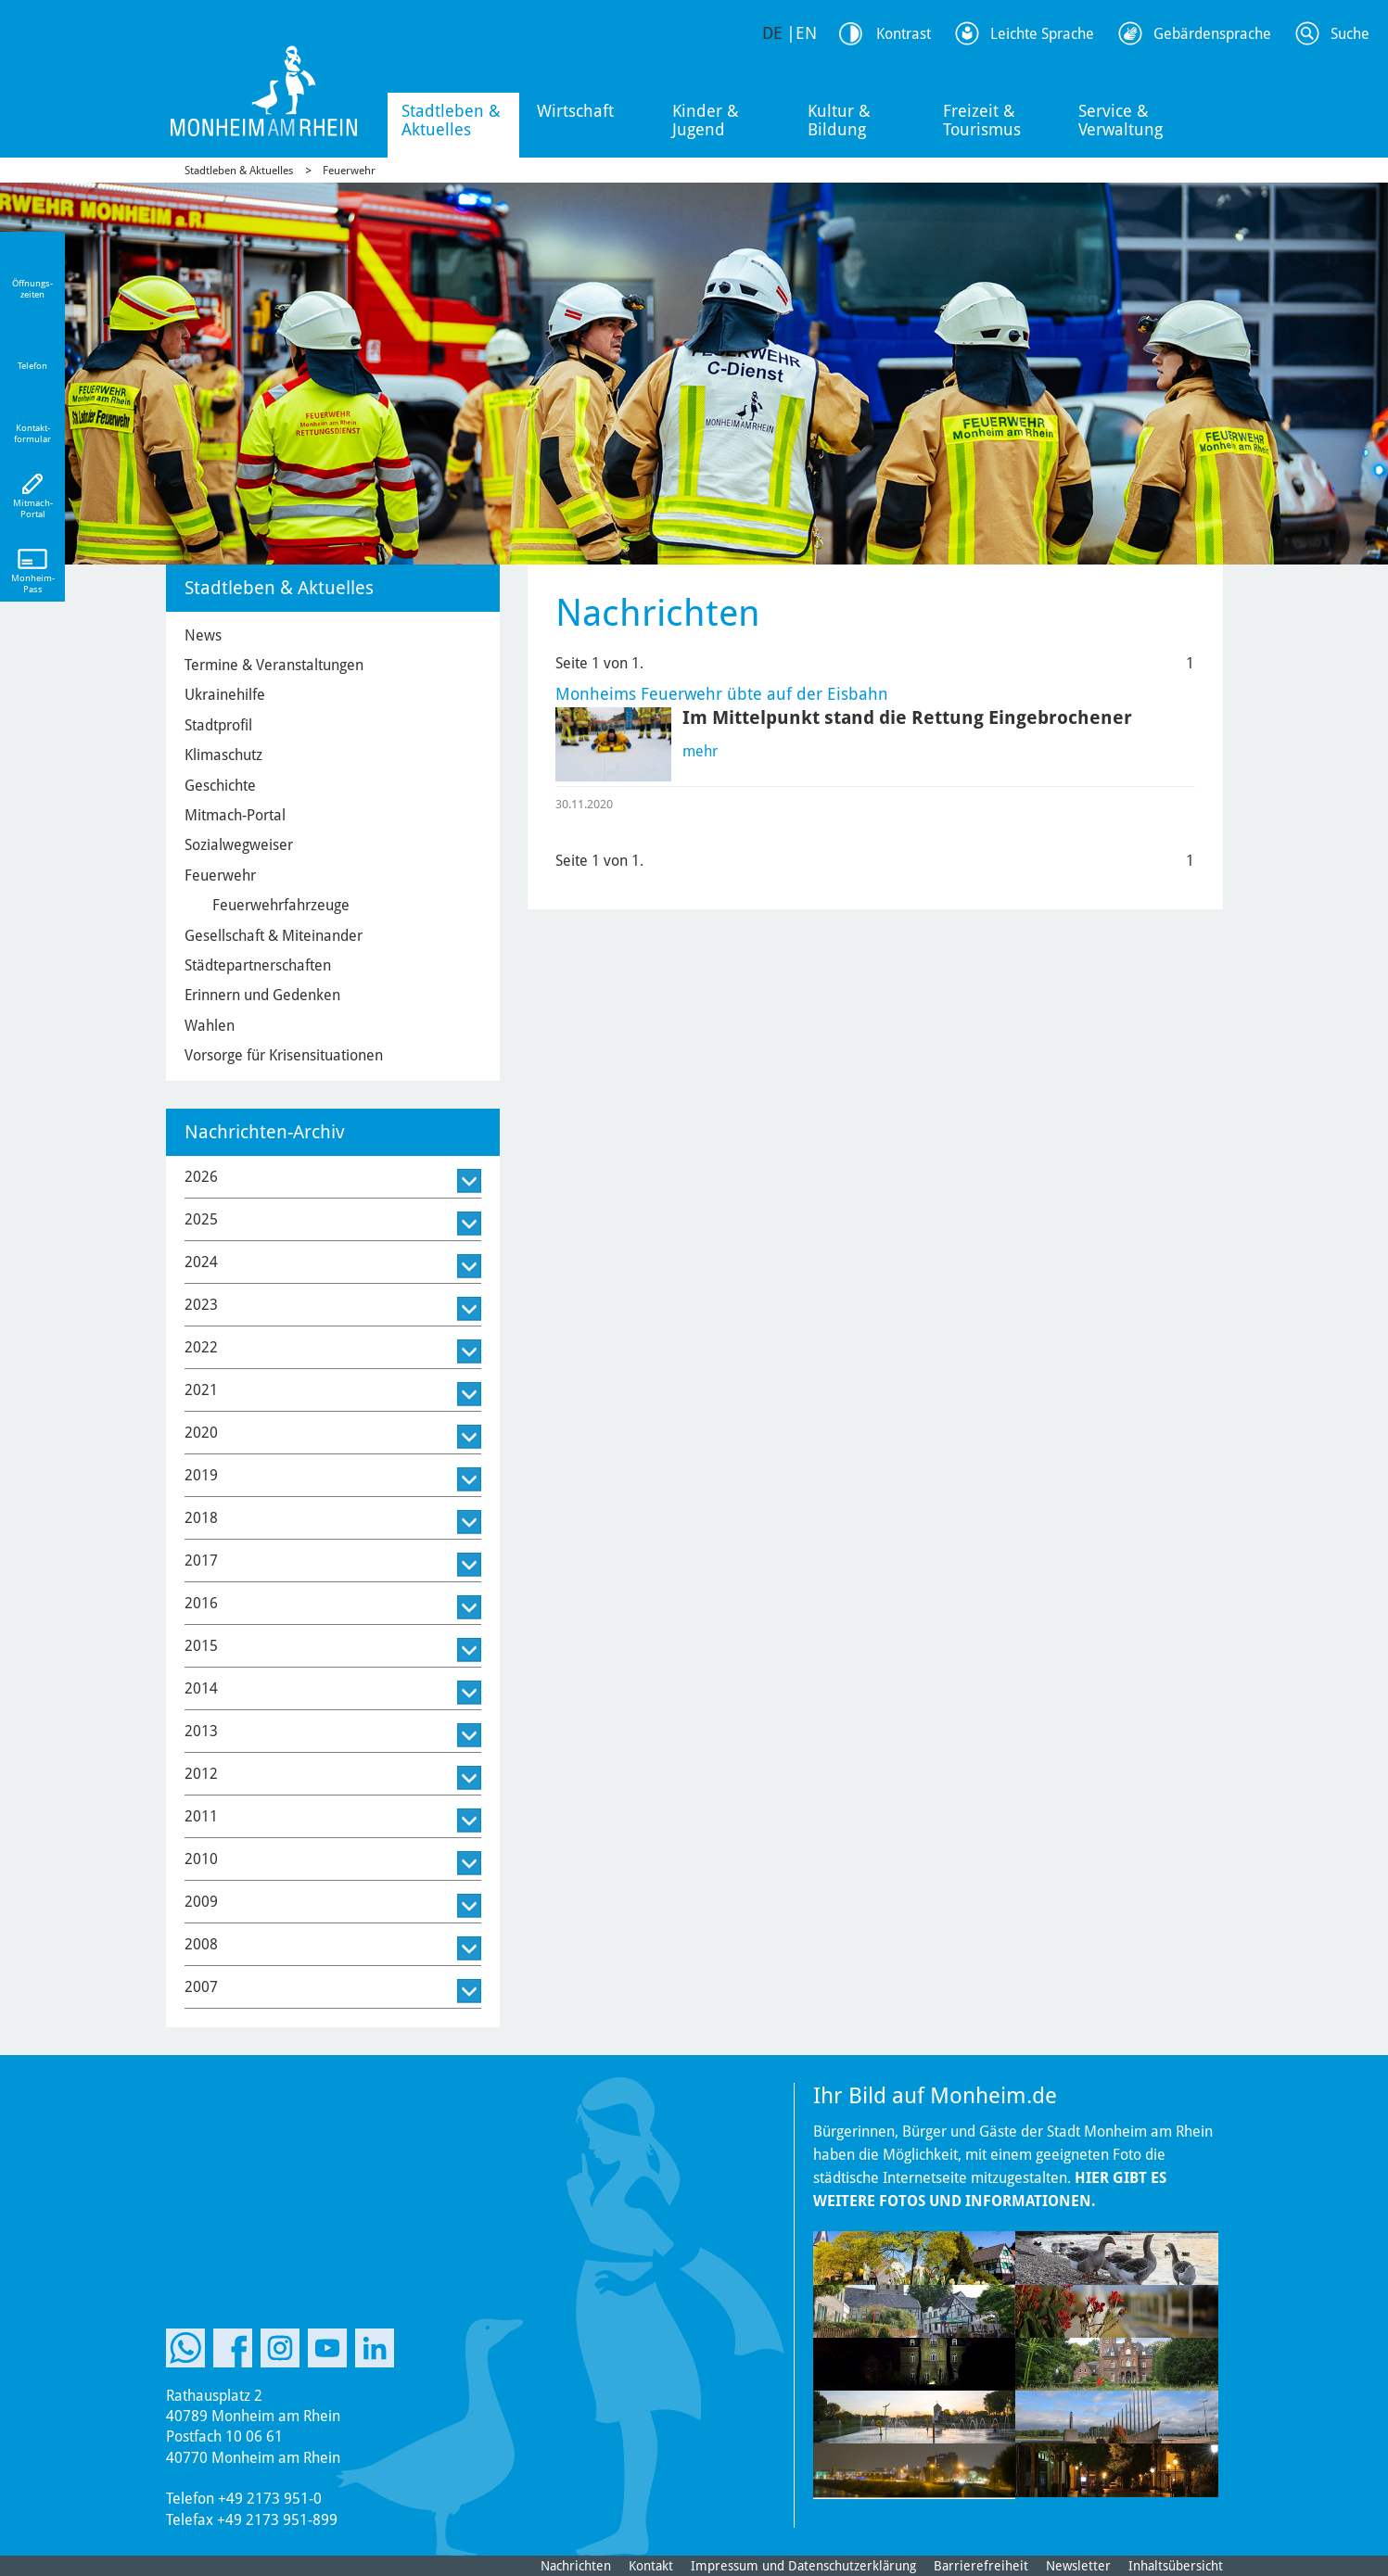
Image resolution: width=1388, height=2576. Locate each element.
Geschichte (220, 785)
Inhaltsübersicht (1175, 2565)
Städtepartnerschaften (258, 965)
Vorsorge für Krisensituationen (284, 1055)
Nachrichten (576, 2565)
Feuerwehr (349, 170)
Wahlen (210, 1025)
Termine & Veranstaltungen (274, 665)
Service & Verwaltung (1120, 120)
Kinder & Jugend (705, 120)
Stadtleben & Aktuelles (451, 120)
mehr (700, 751)
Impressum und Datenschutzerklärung (803, 2565)
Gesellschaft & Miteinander (274, 936)
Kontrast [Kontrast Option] (903, 34)
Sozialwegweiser (239, 845)
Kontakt (651, 2565)
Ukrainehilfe (225, 695)
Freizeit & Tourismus (982, 120)
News (203, 635)
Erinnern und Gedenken (262, 995)
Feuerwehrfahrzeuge (281, 905)
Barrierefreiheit (981, 2565)
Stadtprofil (218, 725)
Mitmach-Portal (235, 815)
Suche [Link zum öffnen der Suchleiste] (1350, 34)
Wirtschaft (575, 111)
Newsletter (1078, 2565)
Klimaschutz (223, 755)
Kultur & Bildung (839, 120)
